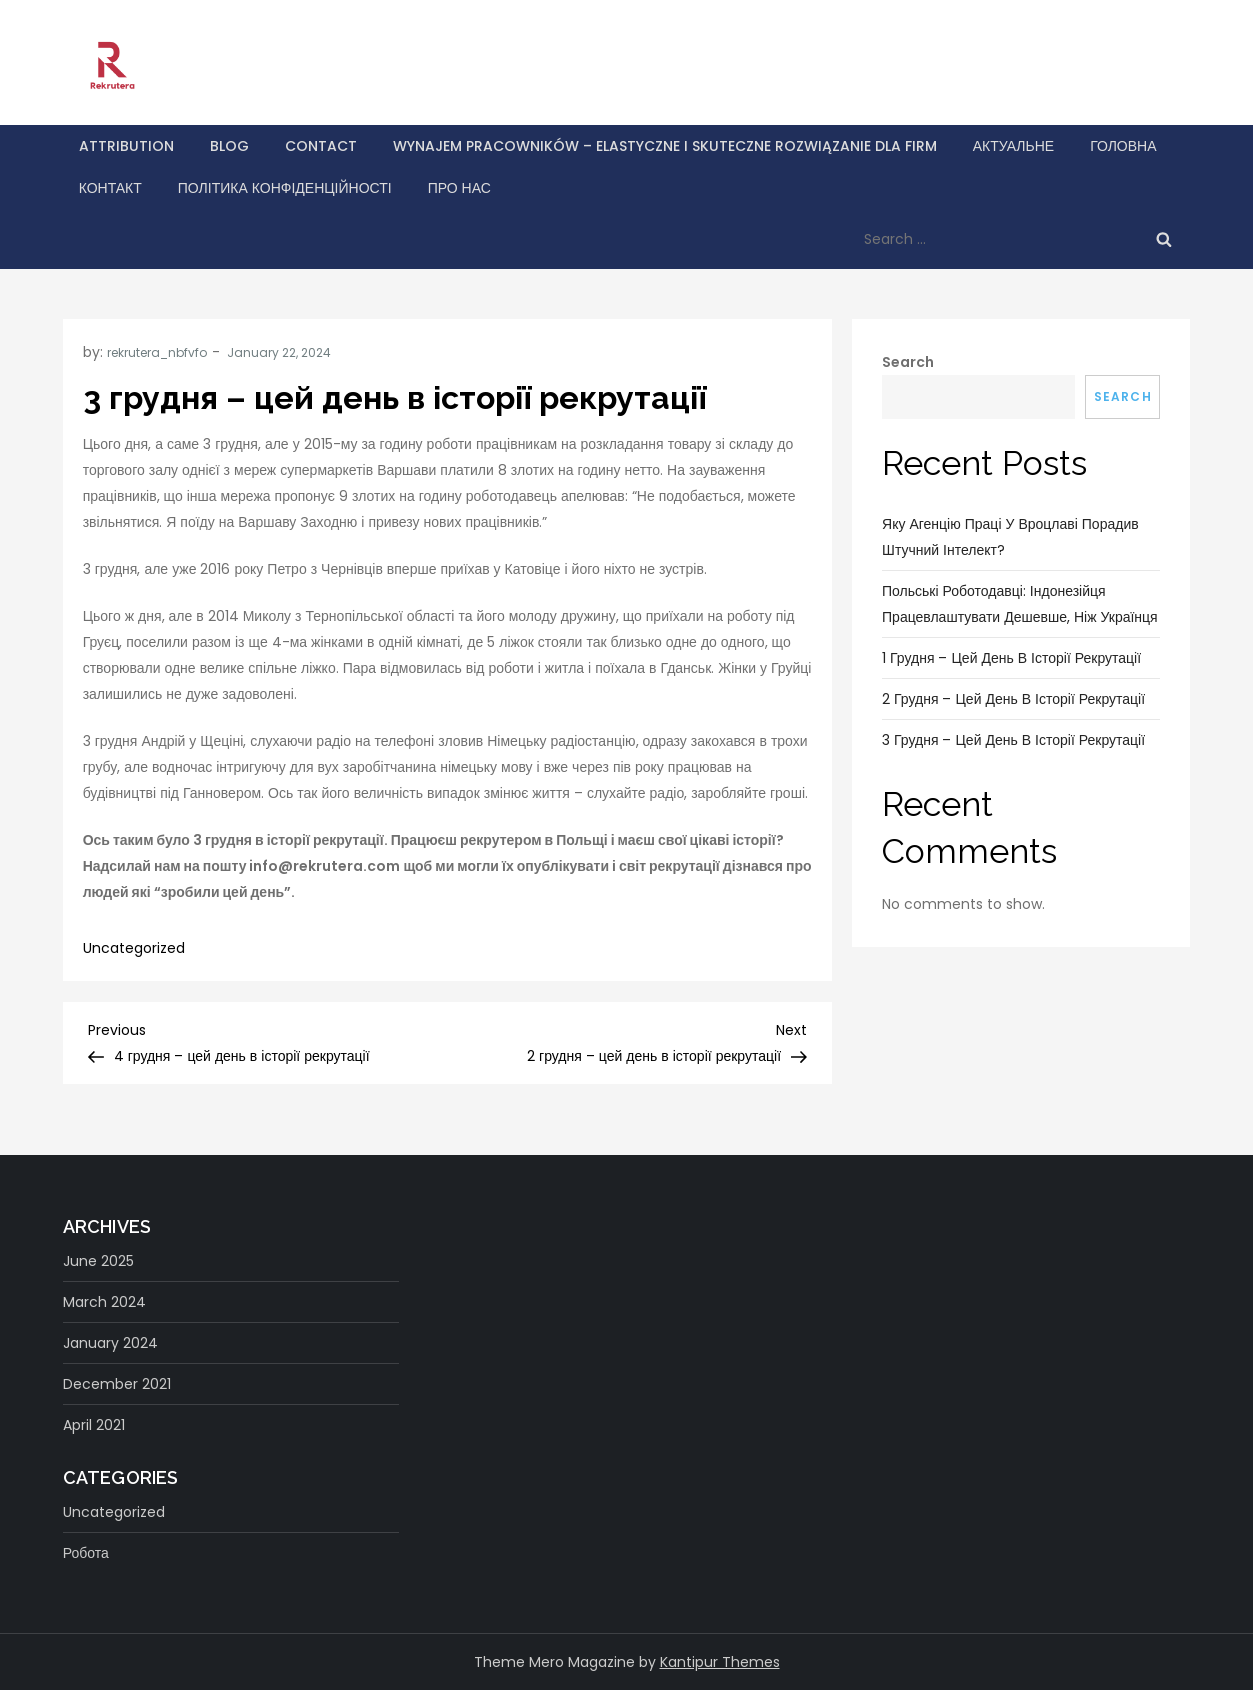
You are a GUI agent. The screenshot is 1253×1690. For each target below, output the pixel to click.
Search (908, 362)
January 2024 (110, 1343)
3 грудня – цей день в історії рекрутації (1013, 740)
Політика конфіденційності (285, 188)
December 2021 (117, 1384)
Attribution (126, 146)
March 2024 (104, 1302)
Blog (229, 146)
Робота (86, 1553)
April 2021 (94, 1425)
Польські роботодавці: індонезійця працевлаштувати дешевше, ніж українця (1020, 604)
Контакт (110, 188)
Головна (1123, 146)
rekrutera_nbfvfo (157, 352)
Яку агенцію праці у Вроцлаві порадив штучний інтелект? (1010, 537)
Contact (321, 146)
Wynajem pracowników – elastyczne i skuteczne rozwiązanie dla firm (665, 146)
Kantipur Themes (720, 1662)
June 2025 (98, 1261)
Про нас (459, 188)
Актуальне (1013, 146)
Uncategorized (134, 948)
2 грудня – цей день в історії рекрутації (1013, 699)
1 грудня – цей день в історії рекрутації (1011, 658)
